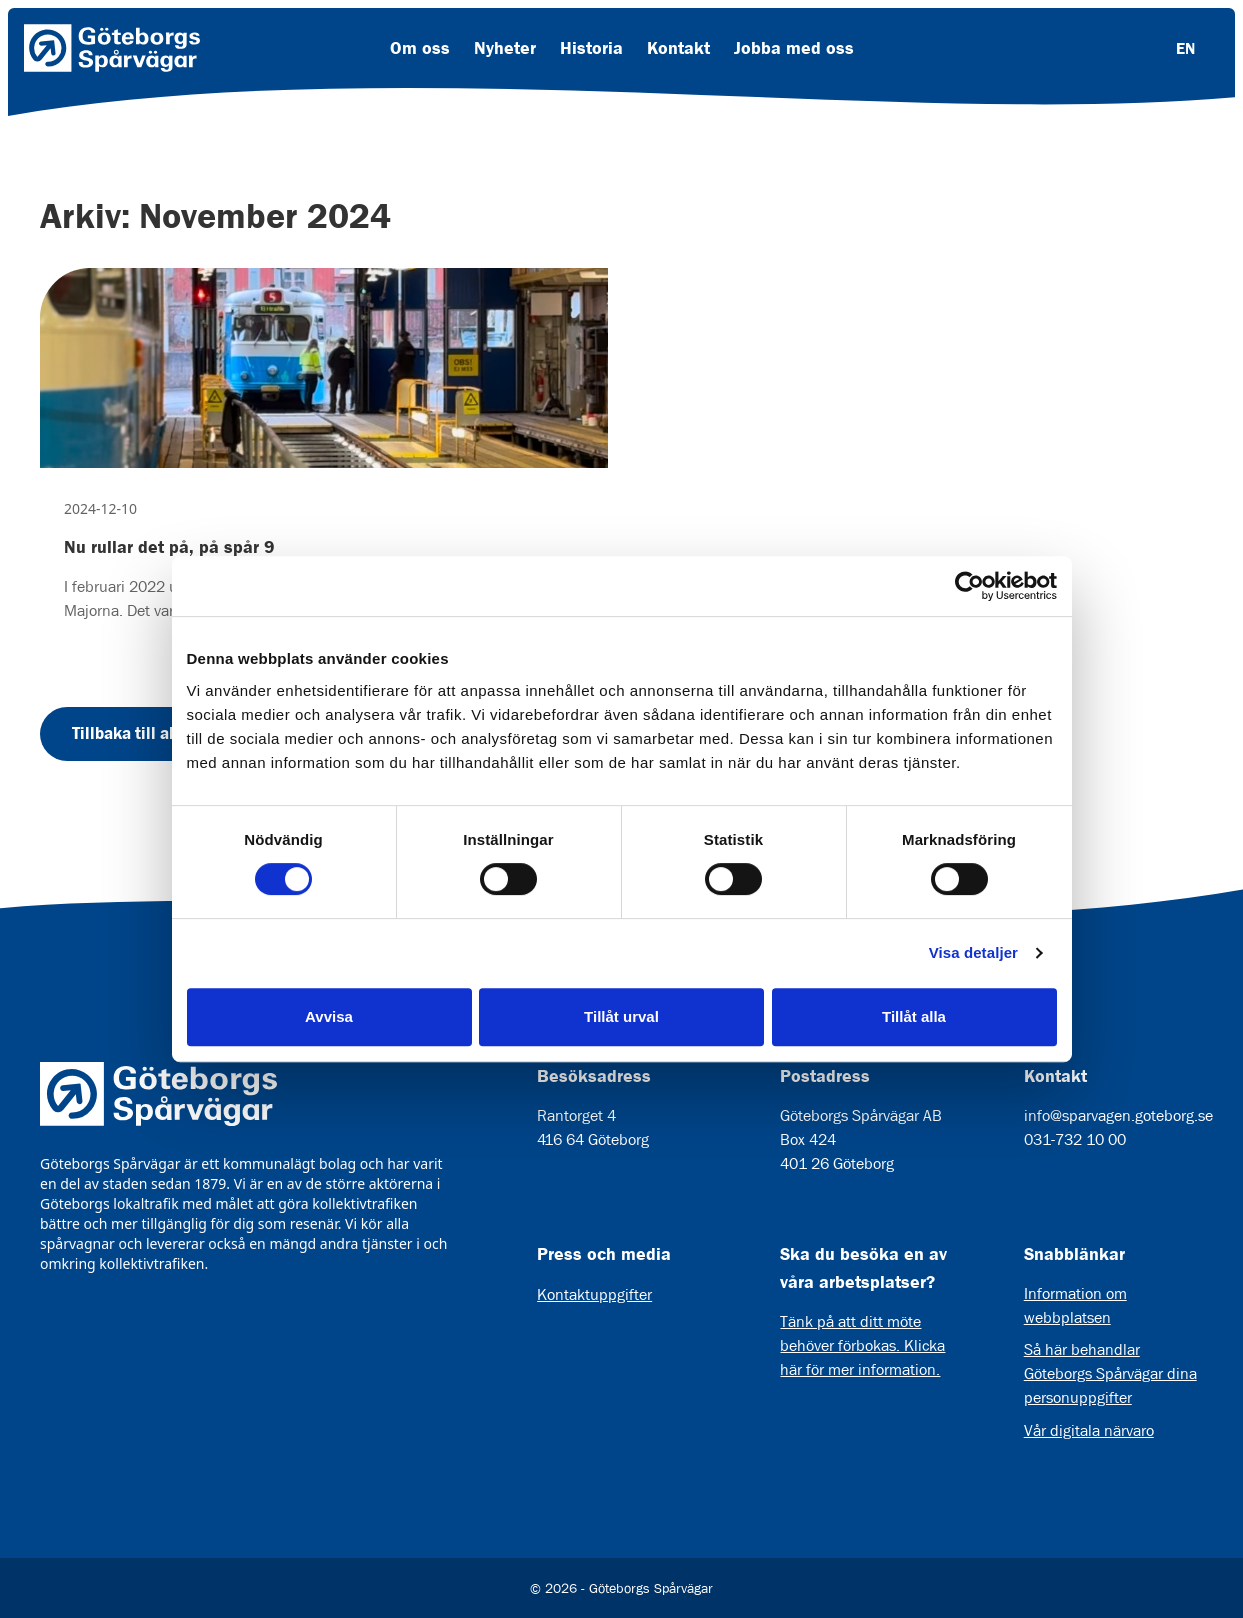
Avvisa (329, 1016)
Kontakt (678, 48)
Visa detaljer (973, 952)
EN (1185, 48)
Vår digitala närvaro (1089, 1430)
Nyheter (505, 48)
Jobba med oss (794, 48)
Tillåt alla (914, 1016)
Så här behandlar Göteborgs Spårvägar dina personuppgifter (1110, 1373)
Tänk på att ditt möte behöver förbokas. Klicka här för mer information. (862, 1345)
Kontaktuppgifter (594, 1294)
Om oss (420, 48)
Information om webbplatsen (1075, 1305)
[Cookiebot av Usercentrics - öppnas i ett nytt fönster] (969, 586)
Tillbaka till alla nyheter (160, 733)
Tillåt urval (621, 1016)
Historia (591, 48)
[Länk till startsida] (112, 48)
